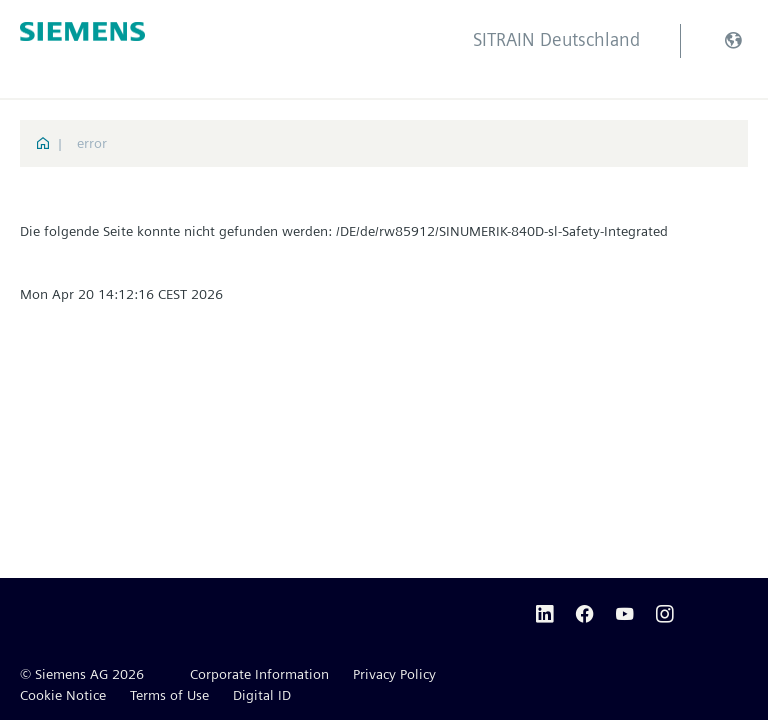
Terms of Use (169, 695)
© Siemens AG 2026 (82, 674)
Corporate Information (259, 674)
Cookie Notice (63, 695)
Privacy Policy (394, 674)
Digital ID (262, 695)
